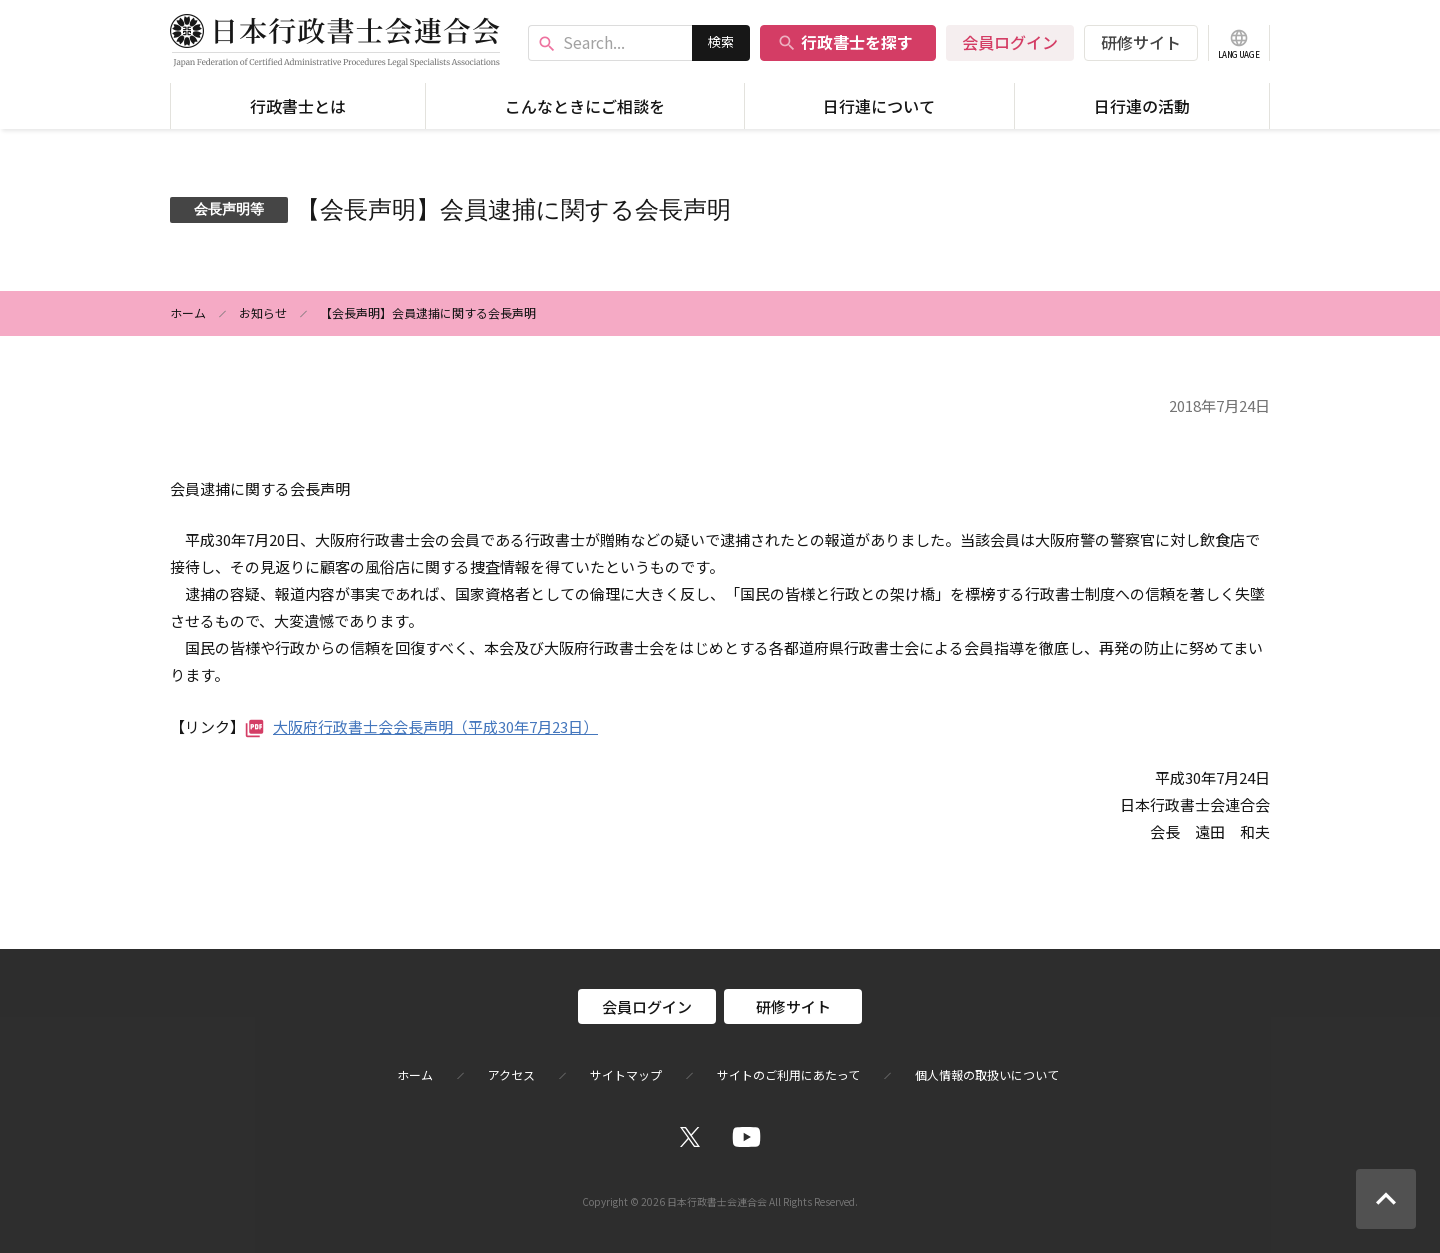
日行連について (879, 106)
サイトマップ (626, 1075)
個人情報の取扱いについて (987, 1075)
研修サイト (1141, 42)
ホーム (188, 312)
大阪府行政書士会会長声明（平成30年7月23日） (435, 726)
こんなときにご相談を (585, 106)
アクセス (511, 1075)
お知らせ (263, 312)
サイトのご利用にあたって (788, 1075)
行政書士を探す (845, 42)
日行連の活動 (1142, 106)
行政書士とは (298, 106)
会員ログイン (1010, 42)
